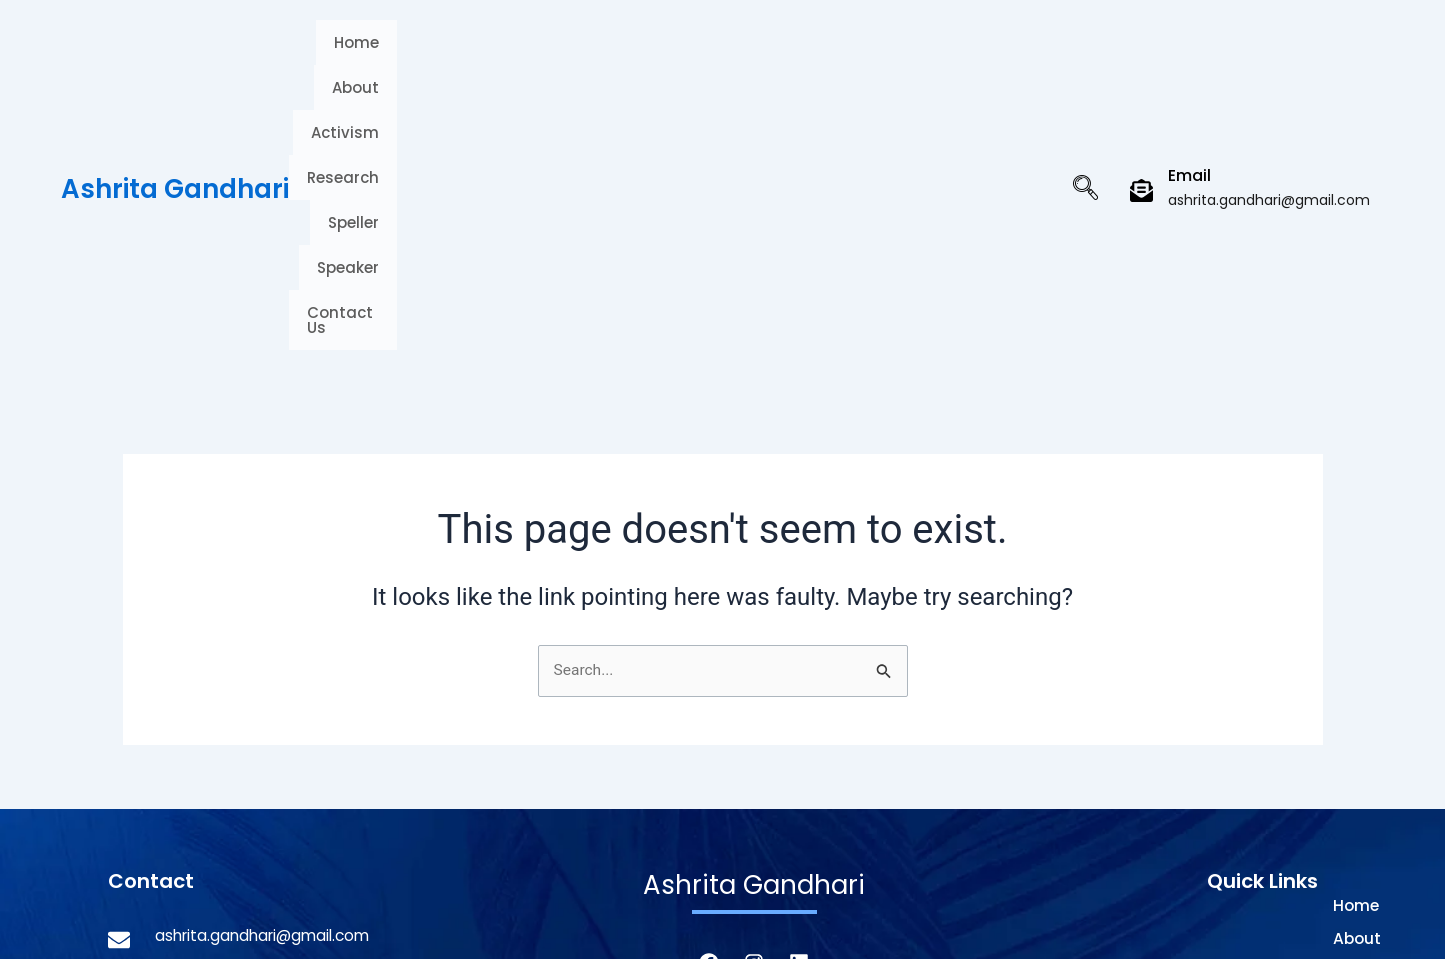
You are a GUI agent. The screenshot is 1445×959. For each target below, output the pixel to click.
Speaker (866, 50)
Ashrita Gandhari (175, 54)
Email (1189, 40)
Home (394, 50)
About (476, 50)
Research (676, 50)
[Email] (1141, 55)
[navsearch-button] (1085, 55)
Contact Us (977, 50)
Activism (570, 50)
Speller (773, 50)
